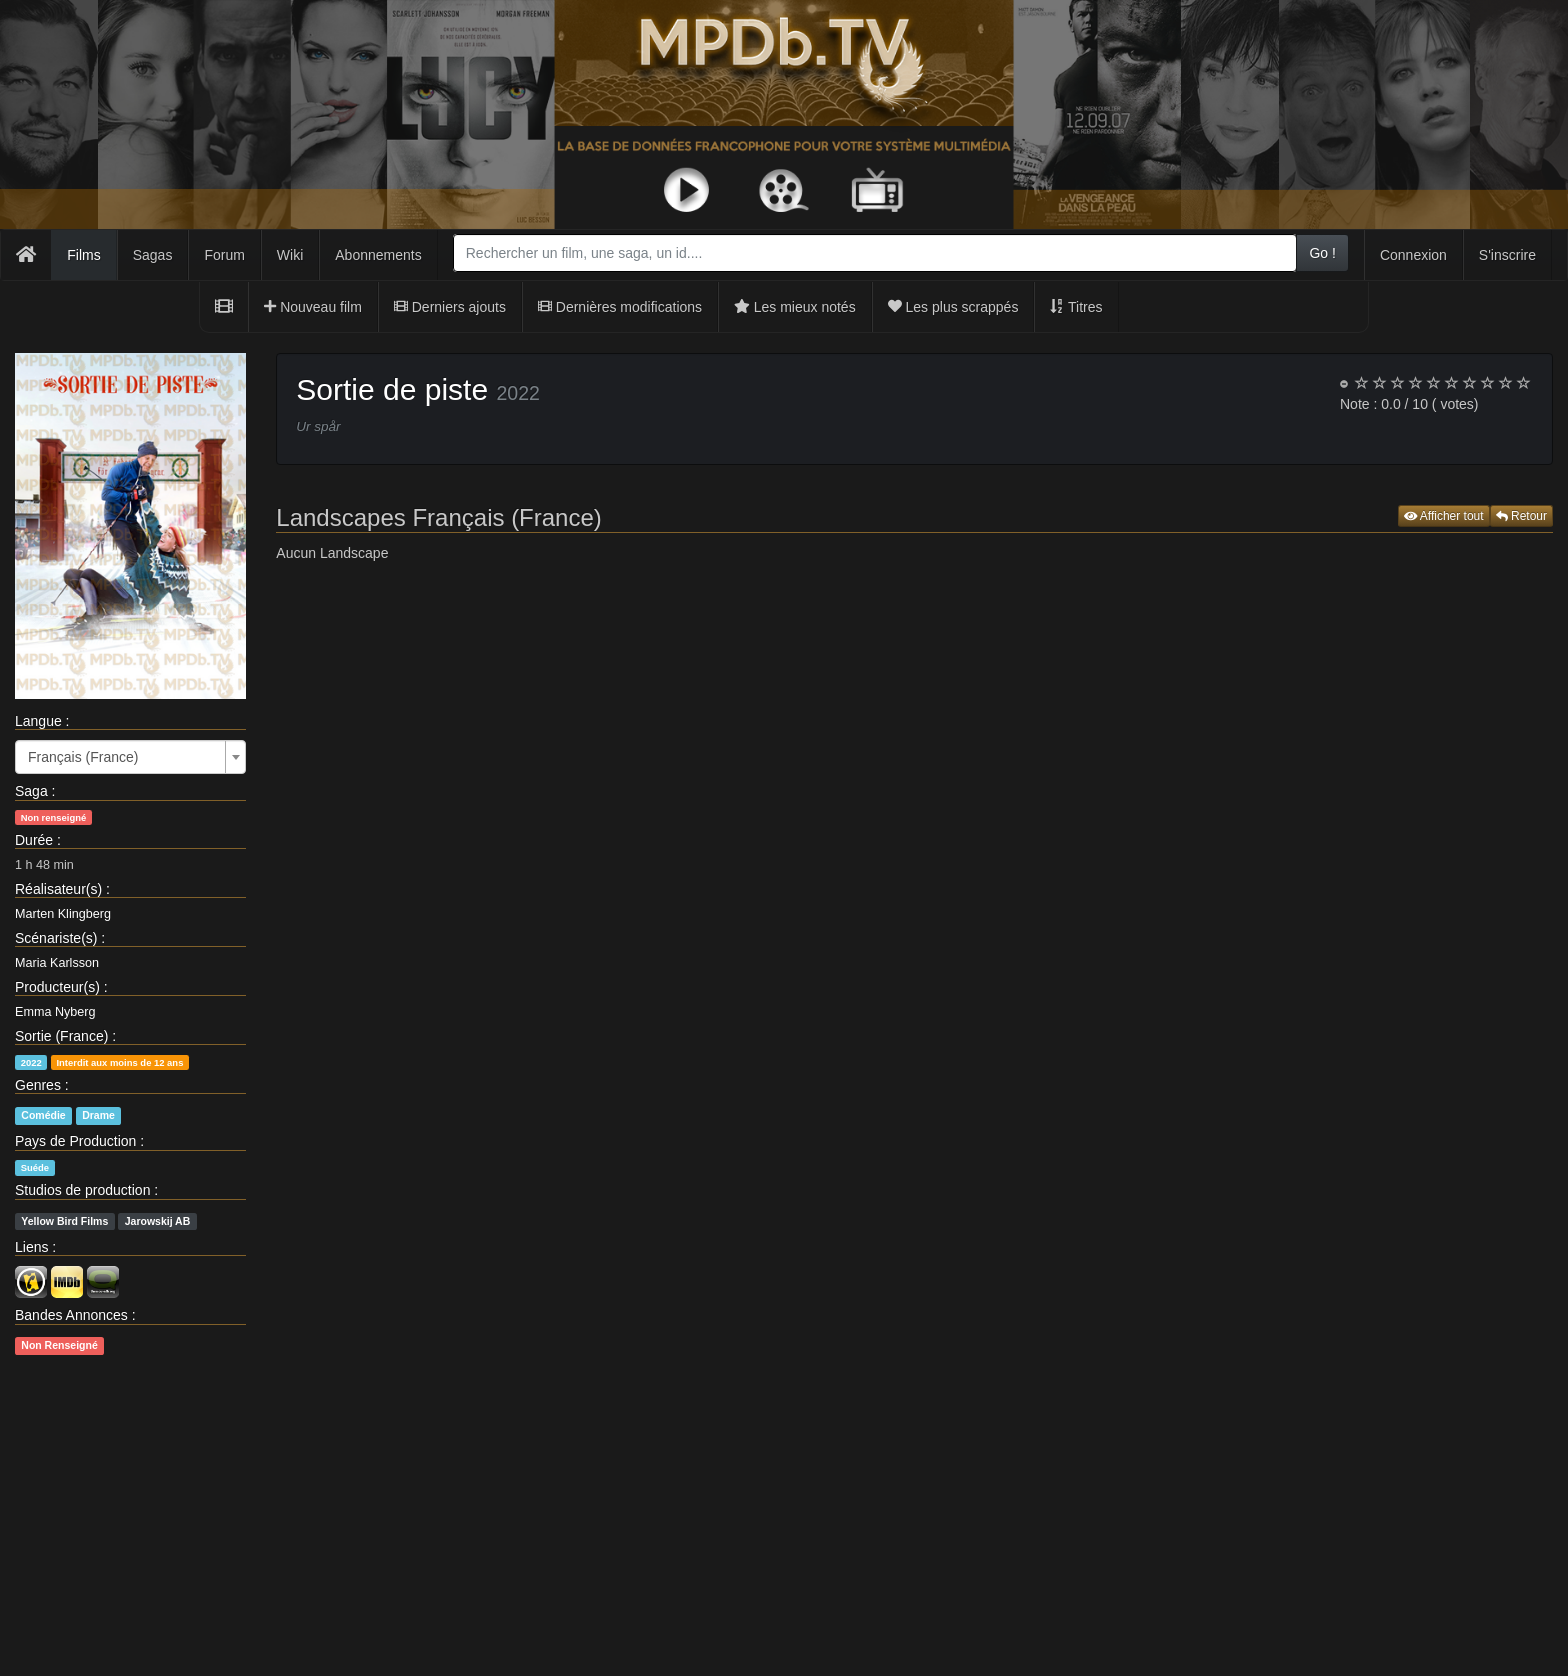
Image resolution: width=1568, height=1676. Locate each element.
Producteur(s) (57, 987)
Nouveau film (313, 307)
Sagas (153, 255)
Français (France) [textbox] (83, 757)
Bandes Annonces (71, 1315)
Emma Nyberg (55, 1012)
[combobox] (875, 253)
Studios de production (82, 1190)
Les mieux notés (795, 307)
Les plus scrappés (953, 307)
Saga (31, 791)
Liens (31, 1247)
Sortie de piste (392, 389)
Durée (34, 840)
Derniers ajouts (450, 307)
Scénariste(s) (56, 938)
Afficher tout (1444, 516)
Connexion (1413, 255)
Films (83, 255)
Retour (1521, 516)
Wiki (290, 255)
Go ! (1322, 253)
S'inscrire (1507, 255)
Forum (224, 255)
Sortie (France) (61, 1036)
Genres (38, 1085)
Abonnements (378, 255)
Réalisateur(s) (58, 889)
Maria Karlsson (57, 963)
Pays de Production (75, 1141)
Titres (1076, 307)
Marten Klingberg (63, 914)
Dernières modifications (620, 307)
